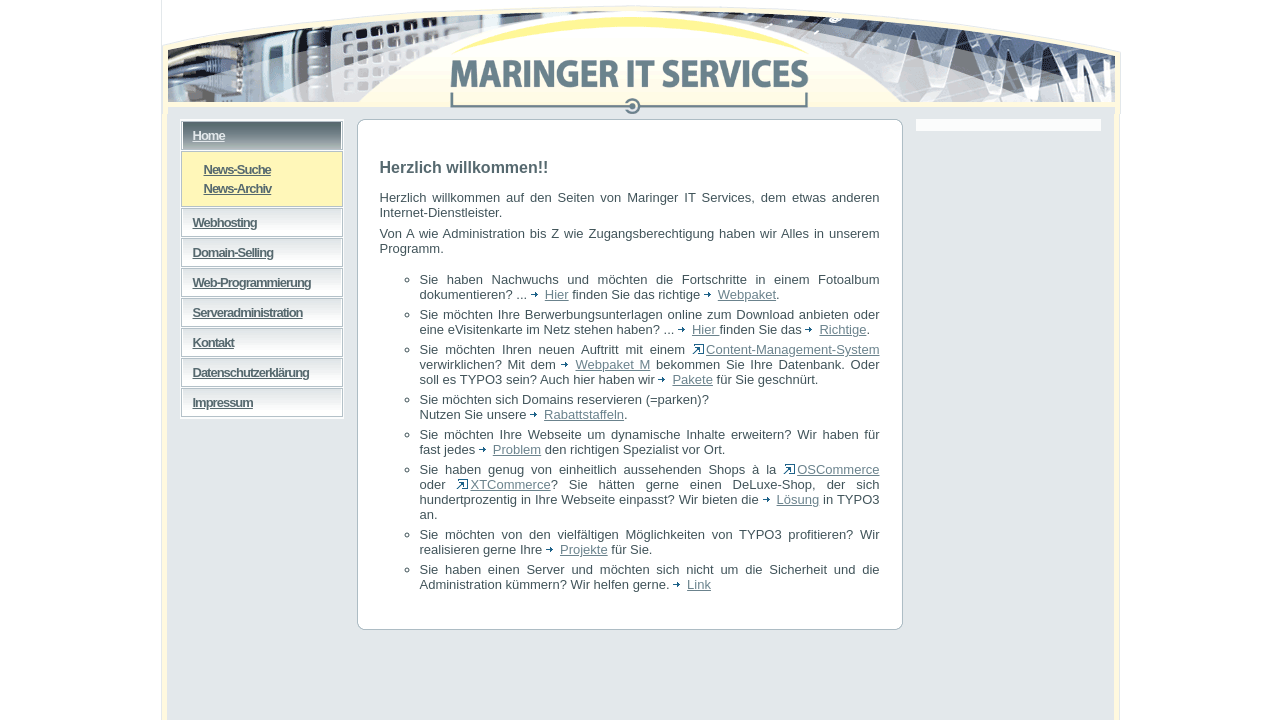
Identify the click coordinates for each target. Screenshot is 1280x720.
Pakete (685, 379)
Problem (510, 449)
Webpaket (740, 294)
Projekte (577, 549)
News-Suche (226, 168)
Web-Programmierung (246, 279)
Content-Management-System (785, 349)
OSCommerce (831, 469)
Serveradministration (242, 309)
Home (203, 132)
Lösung (791, 499)
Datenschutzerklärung (245, 369)
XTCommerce (503, 484)
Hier (550, 294)
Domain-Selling (227, 249)
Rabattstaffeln (577, 414)
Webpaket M (605, 364)
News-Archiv (227, 187)
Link (692, 584)
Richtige (835, 329)
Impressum (217, 399)
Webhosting (219, 219)
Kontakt (207, 339)
